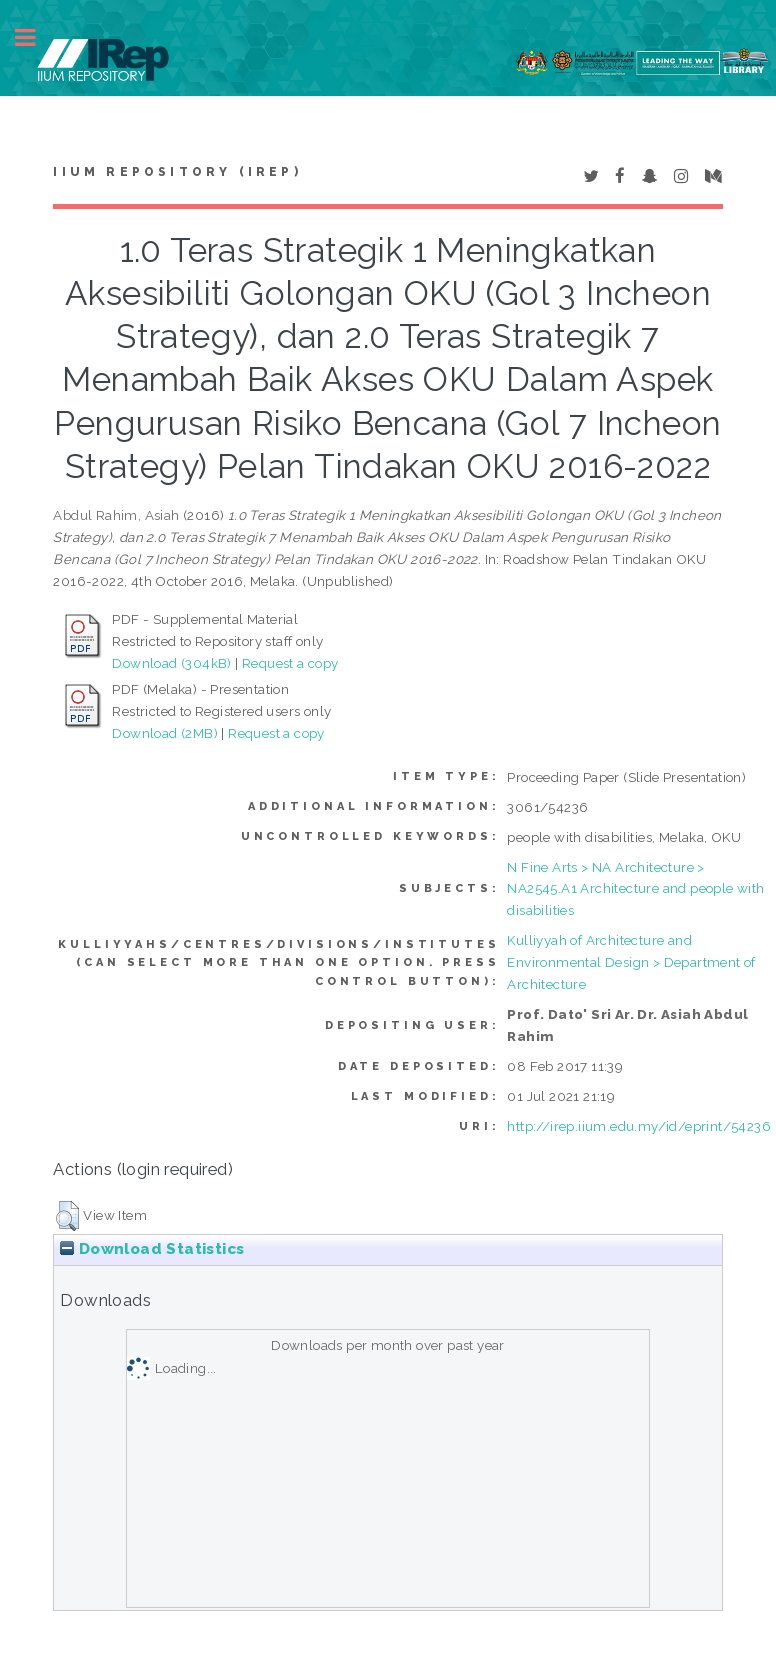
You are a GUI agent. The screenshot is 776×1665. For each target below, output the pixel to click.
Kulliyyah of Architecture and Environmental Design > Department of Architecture (631, 962)
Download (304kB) (171, 663)
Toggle (36, 37)
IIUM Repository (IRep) (177, 172)
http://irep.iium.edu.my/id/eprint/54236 (639, 1126)
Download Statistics (152, 1249)
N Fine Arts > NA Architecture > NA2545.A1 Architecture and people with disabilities (635, 889)
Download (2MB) (165, 733)
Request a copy (290, 663)
